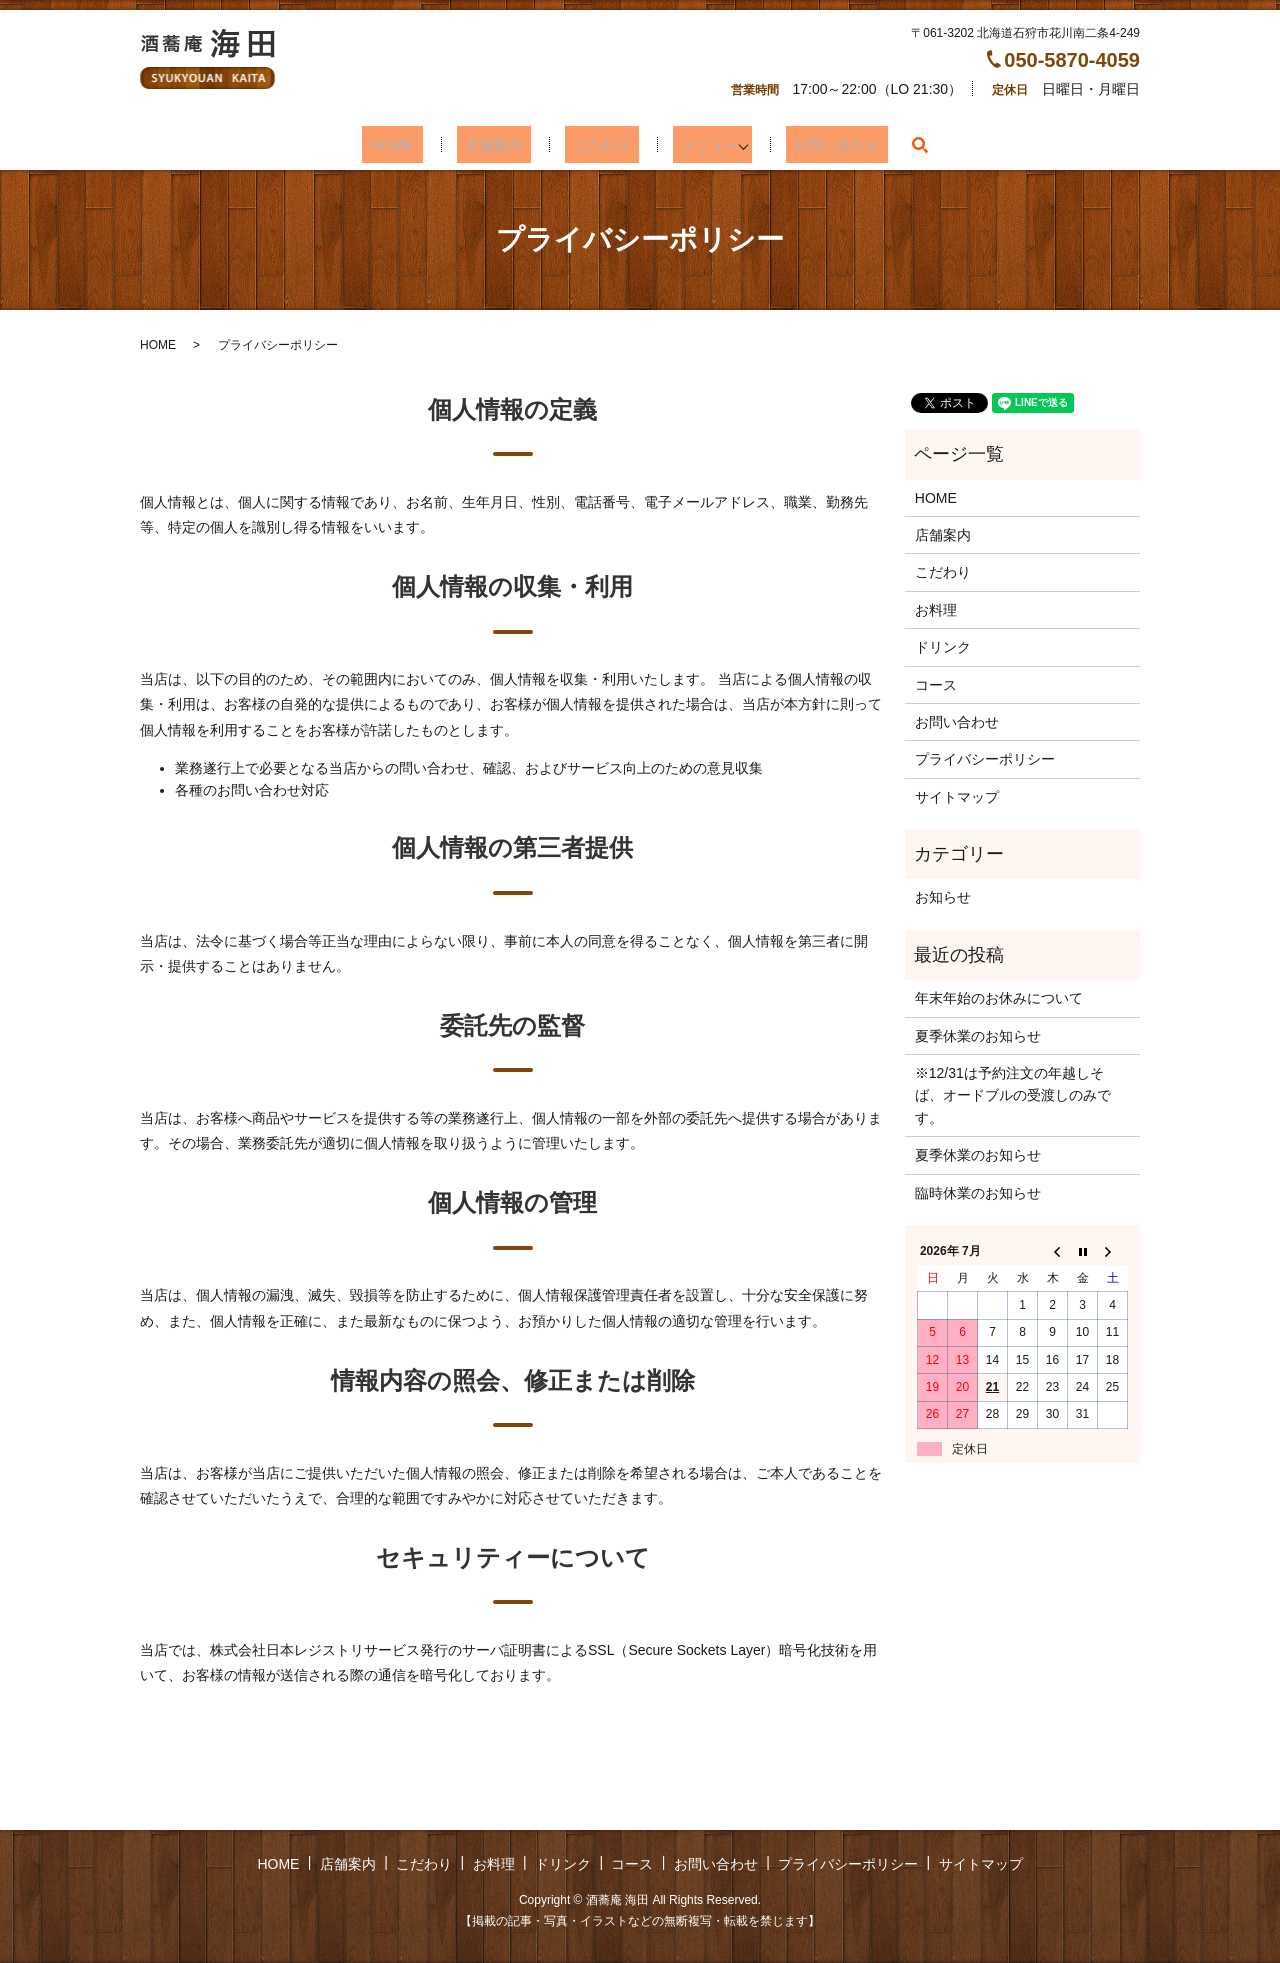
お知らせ (943, 897)
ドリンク (943, 647)
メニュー (689, 144)
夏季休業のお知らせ (978, 1036)
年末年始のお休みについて (999, 998)
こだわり (595, 144)
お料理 (936, 610)
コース (936, 685)
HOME (415, 144)
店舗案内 (501, 144)
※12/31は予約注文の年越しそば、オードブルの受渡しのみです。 (1013, 1095)
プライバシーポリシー (985, 759)
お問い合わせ (812, 144)
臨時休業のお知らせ (978, 1193)
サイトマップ (957, 797)
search (889, 145)
